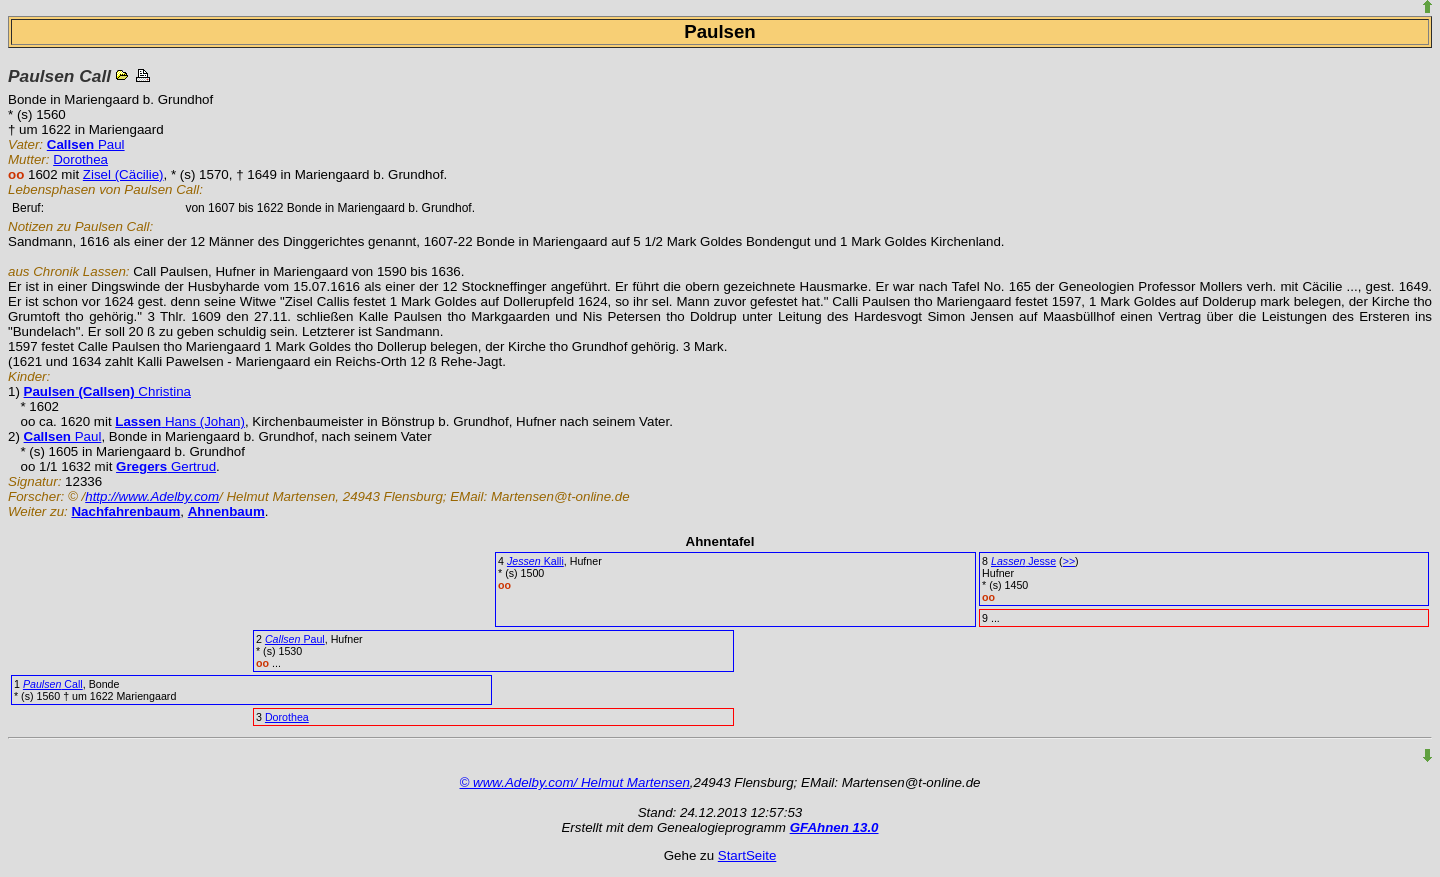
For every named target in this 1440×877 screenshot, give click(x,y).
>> (1069, 561)
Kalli (535, 561)
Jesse (1023, 561)
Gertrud (166, 466)
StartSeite (747, 855)
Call (53, 684)
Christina (107, 391)
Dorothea (80, 159)
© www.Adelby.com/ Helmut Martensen (575, 782)
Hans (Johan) (180, 421)
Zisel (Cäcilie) (123, 174)
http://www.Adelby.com (152, 496)
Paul (86, 144)
